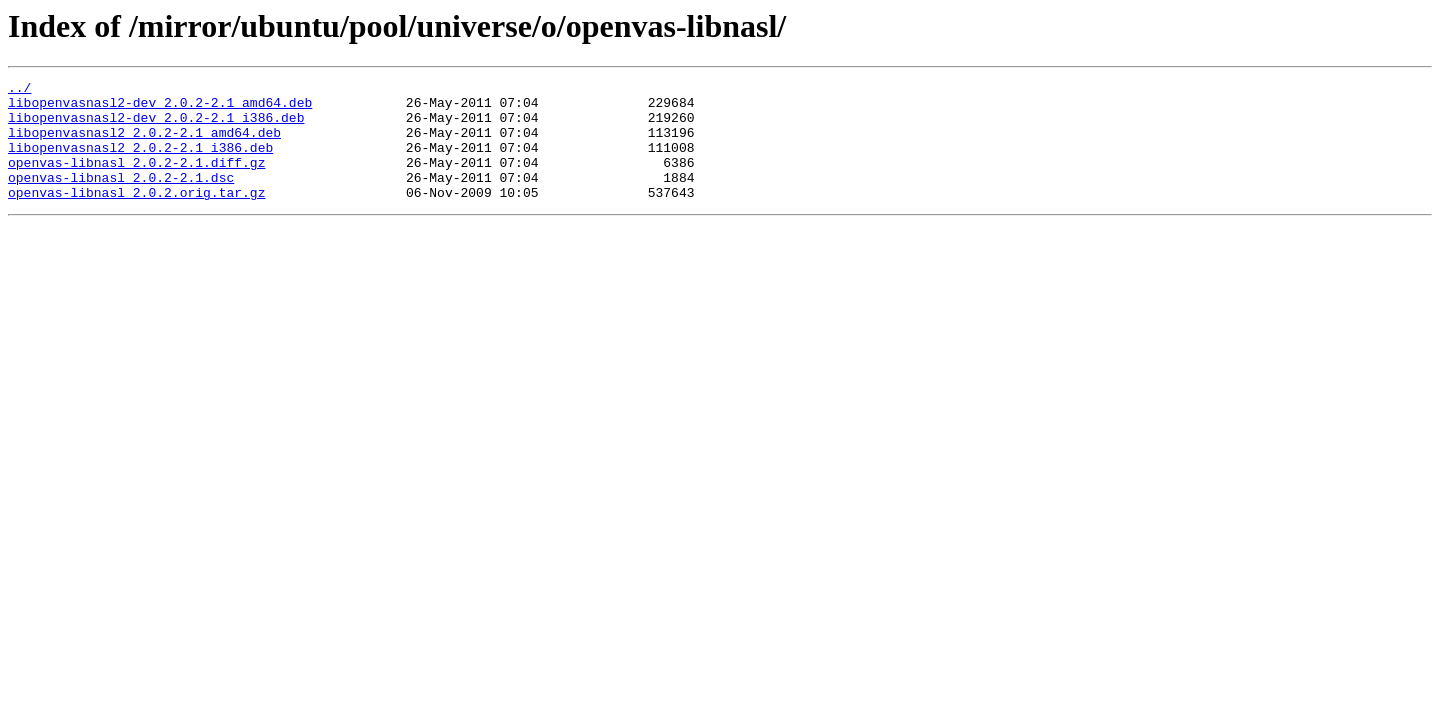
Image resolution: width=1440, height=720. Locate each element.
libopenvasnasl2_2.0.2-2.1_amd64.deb (144, 144)
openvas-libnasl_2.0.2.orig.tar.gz (136, 216)
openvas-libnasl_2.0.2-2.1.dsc (121, 198)
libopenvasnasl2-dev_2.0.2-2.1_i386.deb (156, 126)
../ (19, 90)
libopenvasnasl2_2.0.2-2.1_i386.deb (140, 162)
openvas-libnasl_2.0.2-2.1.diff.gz (136, 180)
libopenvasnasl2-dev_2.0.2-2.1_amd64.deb (160, 108)
